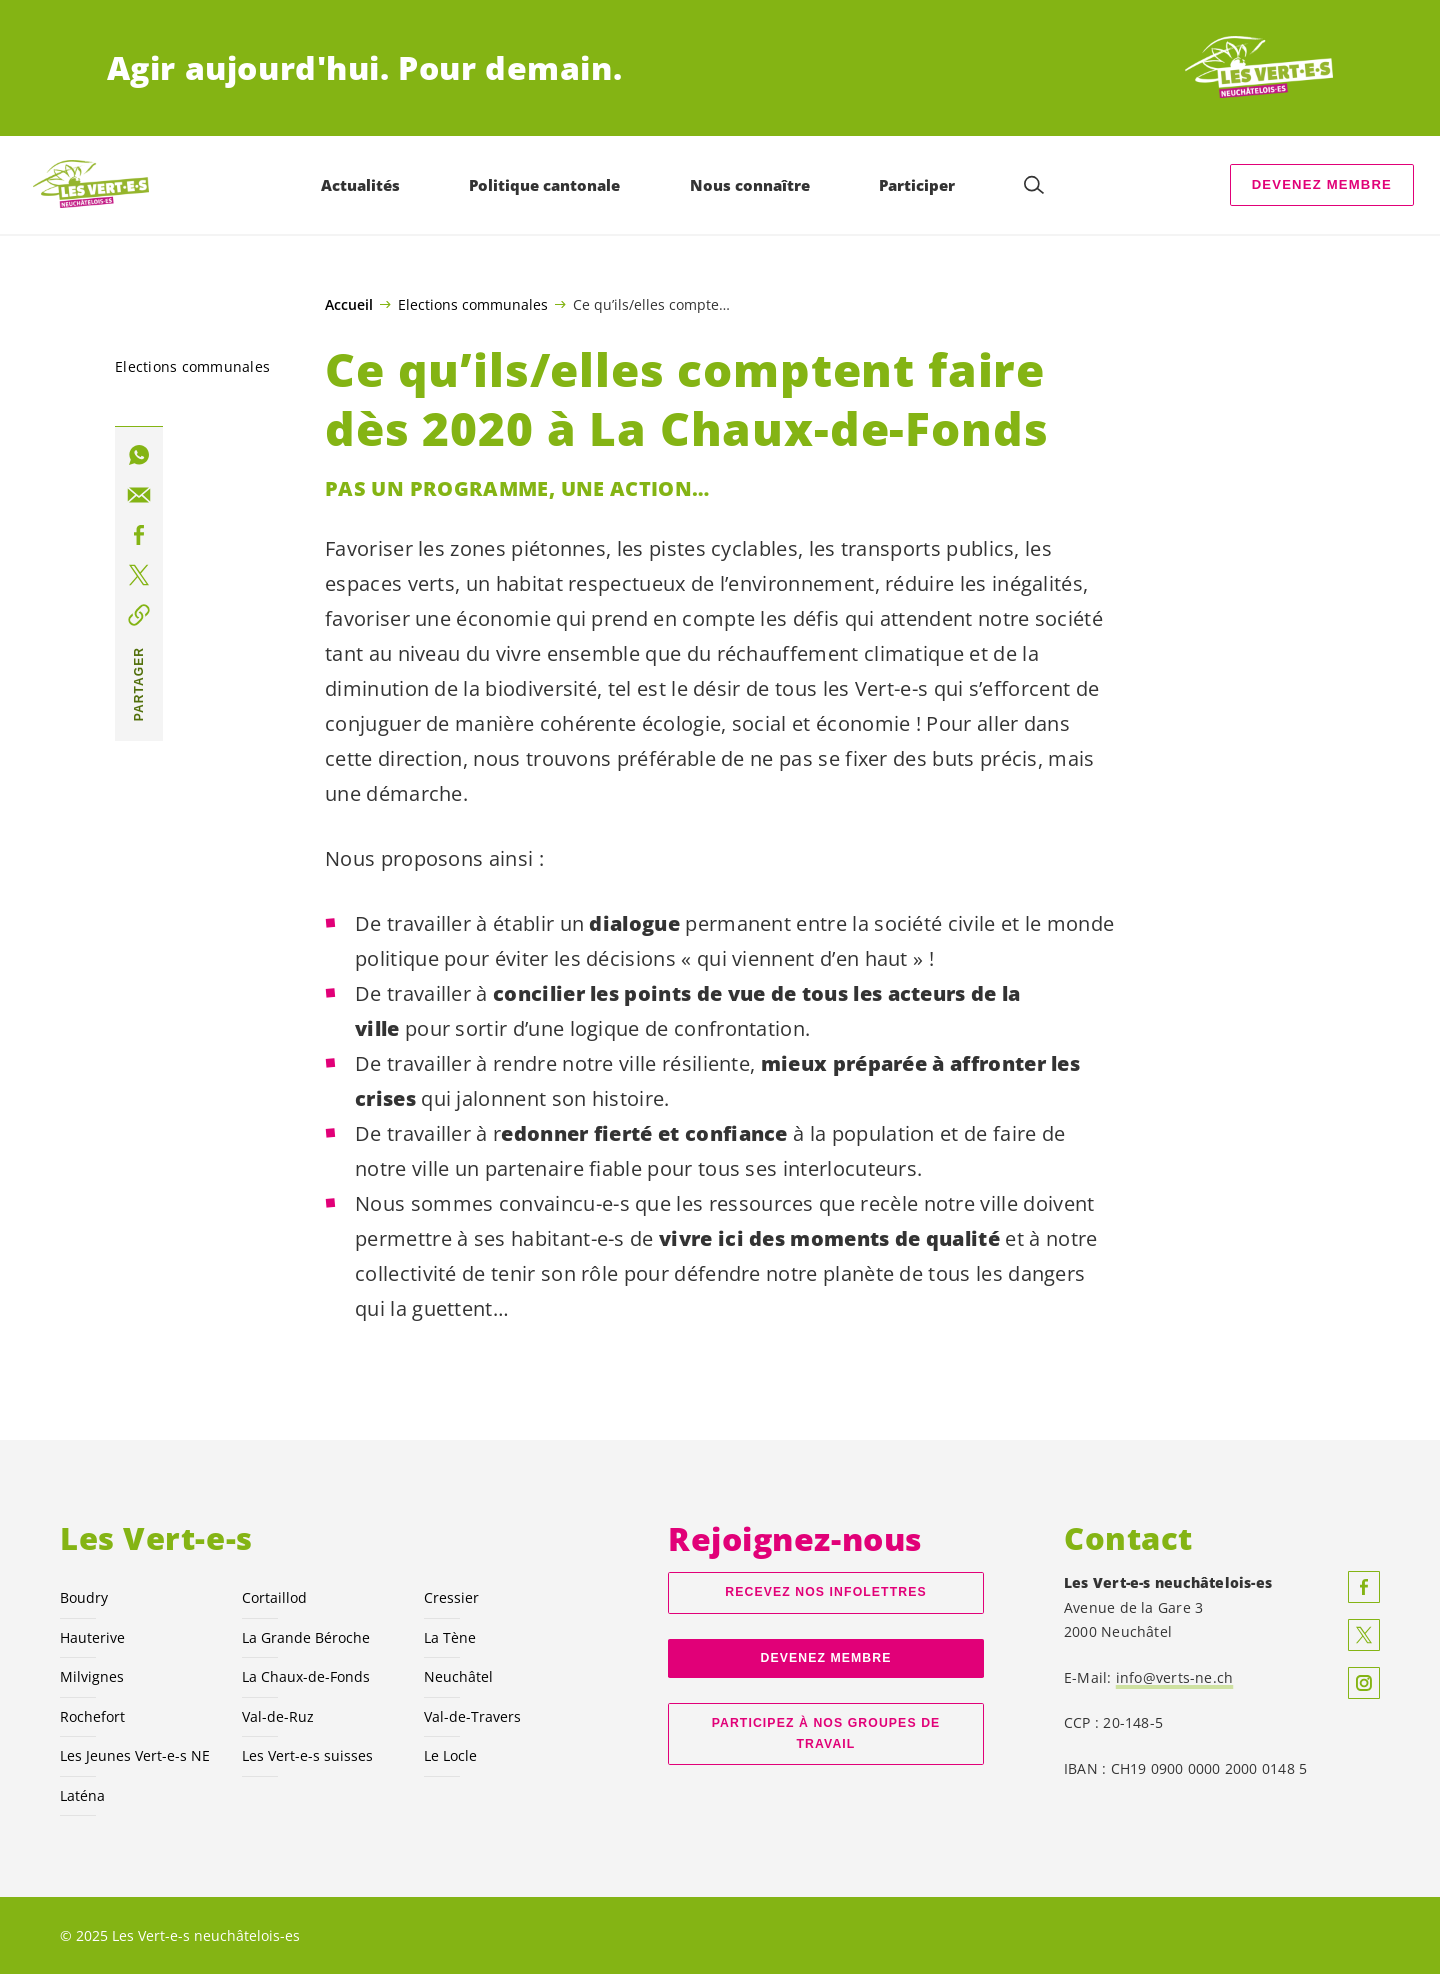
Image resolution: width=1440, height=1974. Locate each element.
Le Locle (450, 1755)
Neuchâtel (458, 1676)
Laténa (82, 1795)
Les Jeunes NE (135, 1755)
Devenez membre (1322, 184)
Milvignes (92, 1676)
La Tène (450, 1637)
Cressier (451, 1597)
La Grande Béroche (306, 1637)
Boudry (84, 1597)
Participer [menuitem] (917, 185)
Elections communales (473, 304)
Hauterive (92, 1637)
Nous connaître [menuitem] (750, 185)
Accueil (349, 305)
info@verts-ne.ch (1175, 1677)
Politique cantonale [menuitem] (544, 185)
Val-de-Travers (472, 1716)
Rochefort (92, 1716)
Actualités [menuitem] (360, 185)
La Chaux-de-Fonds (306, 1676)
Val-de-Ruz (278, 1716)
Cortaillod (274, 1597)
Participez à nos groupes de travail (826, 1733)
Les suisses (307, 1755)
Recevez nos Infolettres (825, 1592)
